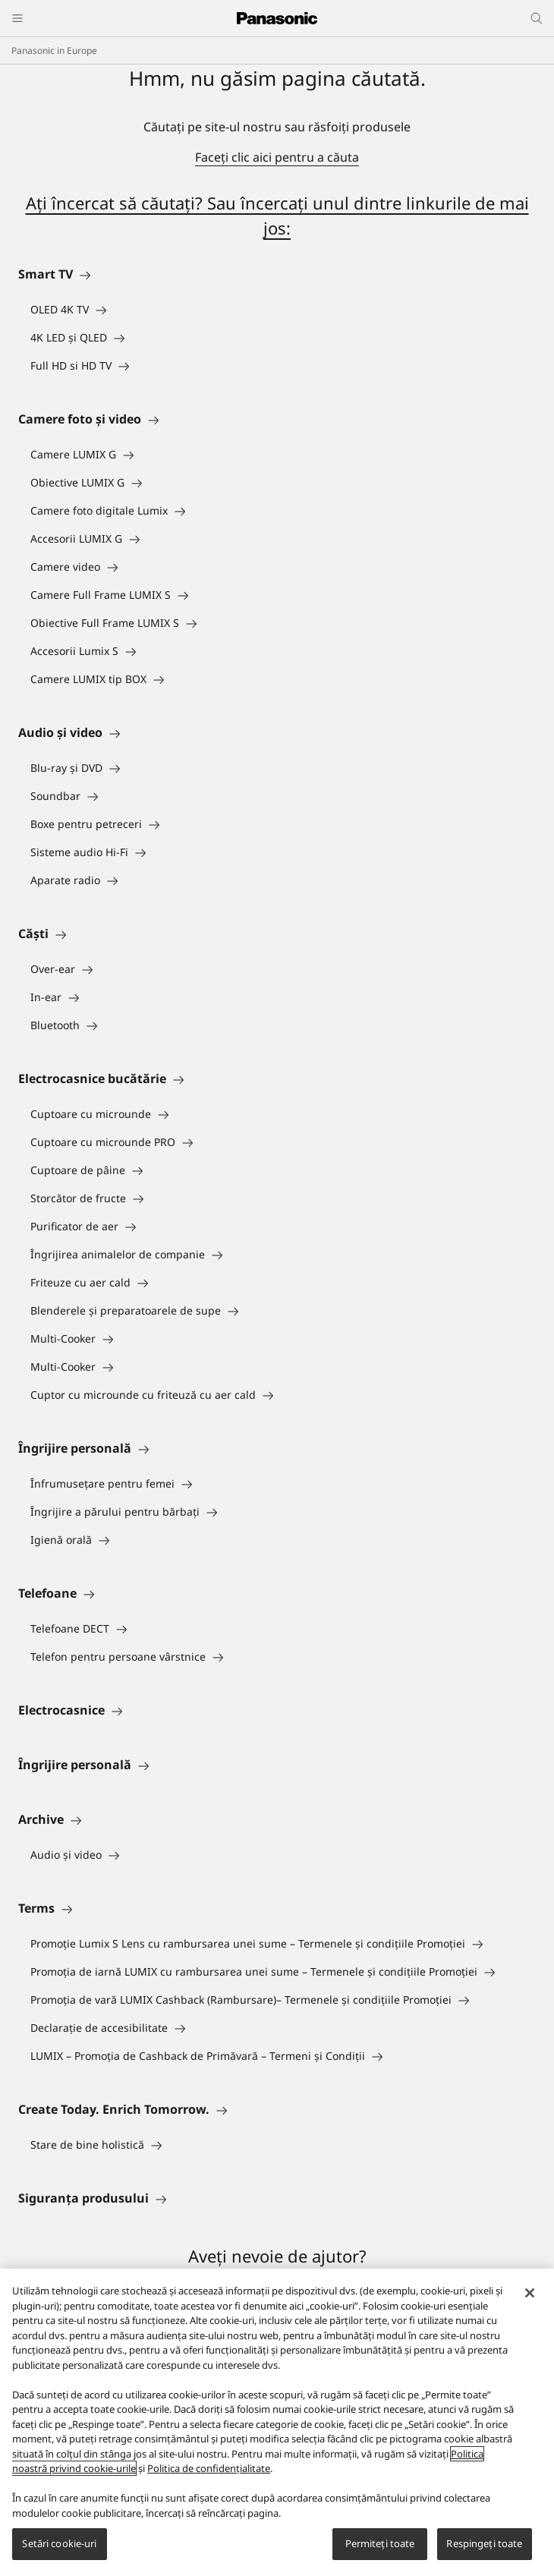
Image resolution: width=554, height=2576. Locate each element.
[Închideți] (529, 2293)
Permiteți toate (380, 2543)
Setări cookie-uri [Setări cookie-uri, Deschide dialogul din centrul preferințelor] (59, 2543)
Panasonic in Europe (54, 50)
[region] (277, 2422)
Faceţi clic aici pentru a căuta (277, 157)
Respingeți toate (484, 2543)
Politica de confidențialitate (208, 2468)
